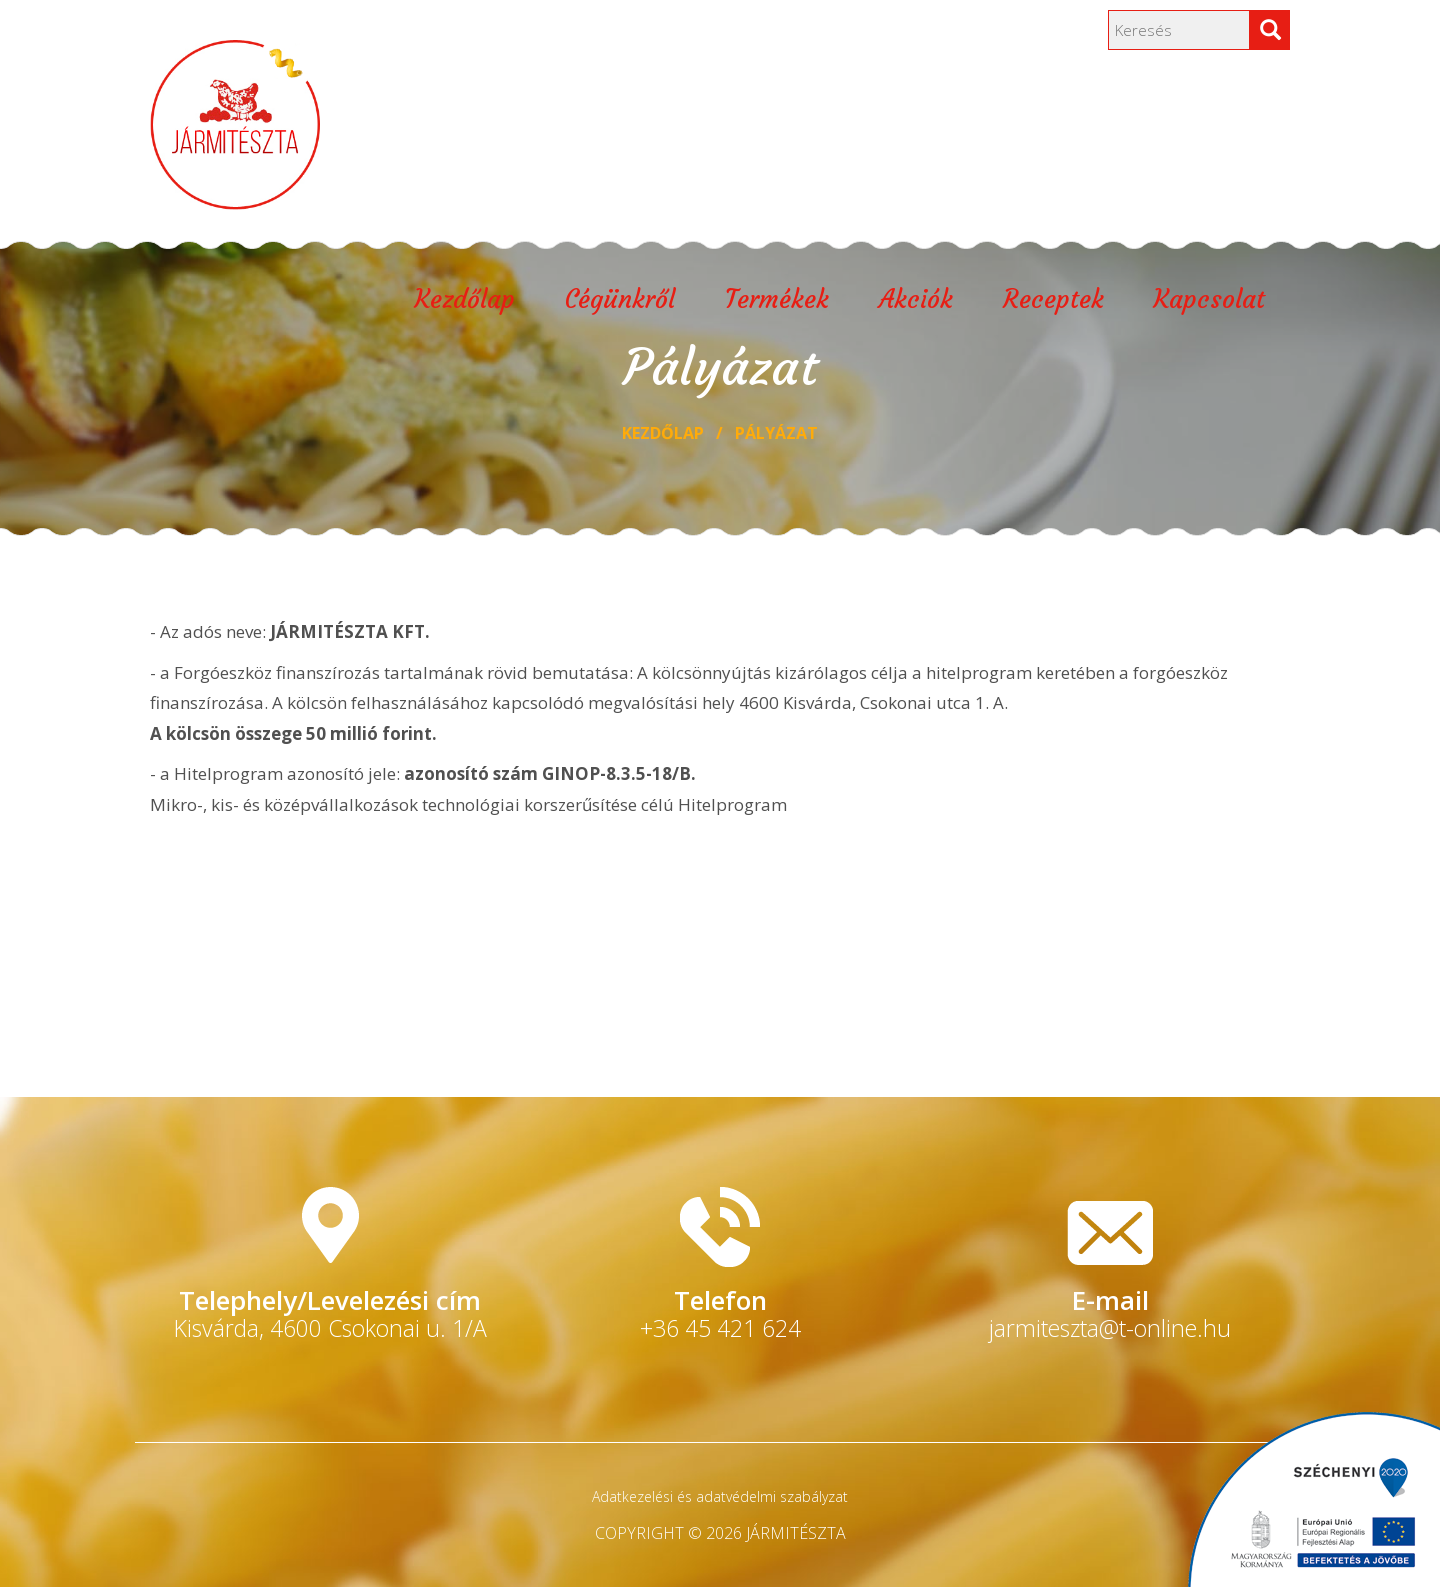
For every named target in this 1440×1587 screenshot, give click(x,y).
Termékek (777, 302)
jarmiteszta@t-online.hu (1110, 1328)
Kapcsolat (1209, 302)
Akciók (916, 302)
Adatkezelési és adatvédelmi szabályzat (720, 1496)
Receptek (1053, 302)
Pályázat (776, 433)
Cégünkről (620, 302)
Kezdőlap (465, 302)
